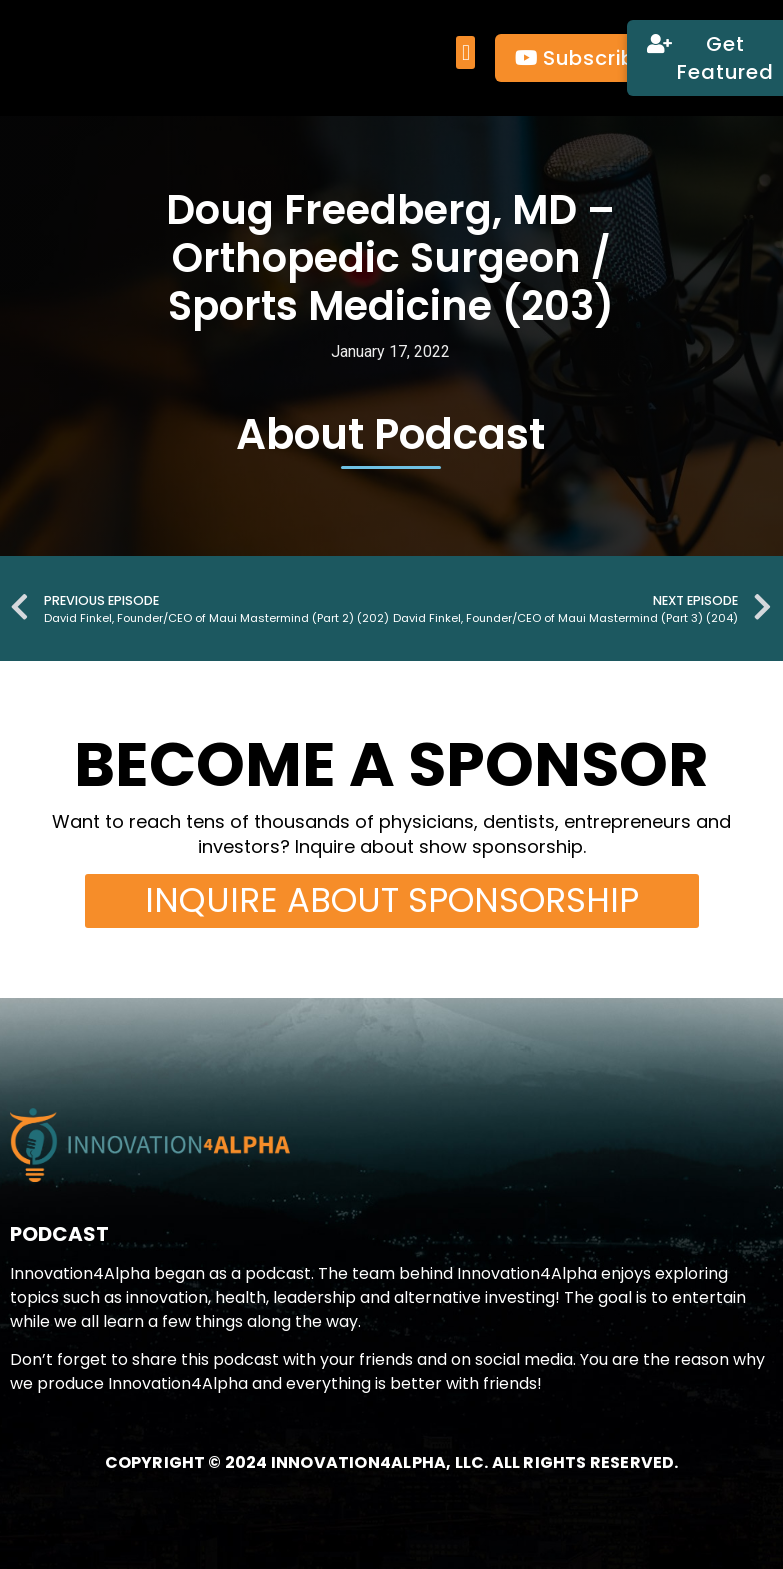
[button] (465, 53)
